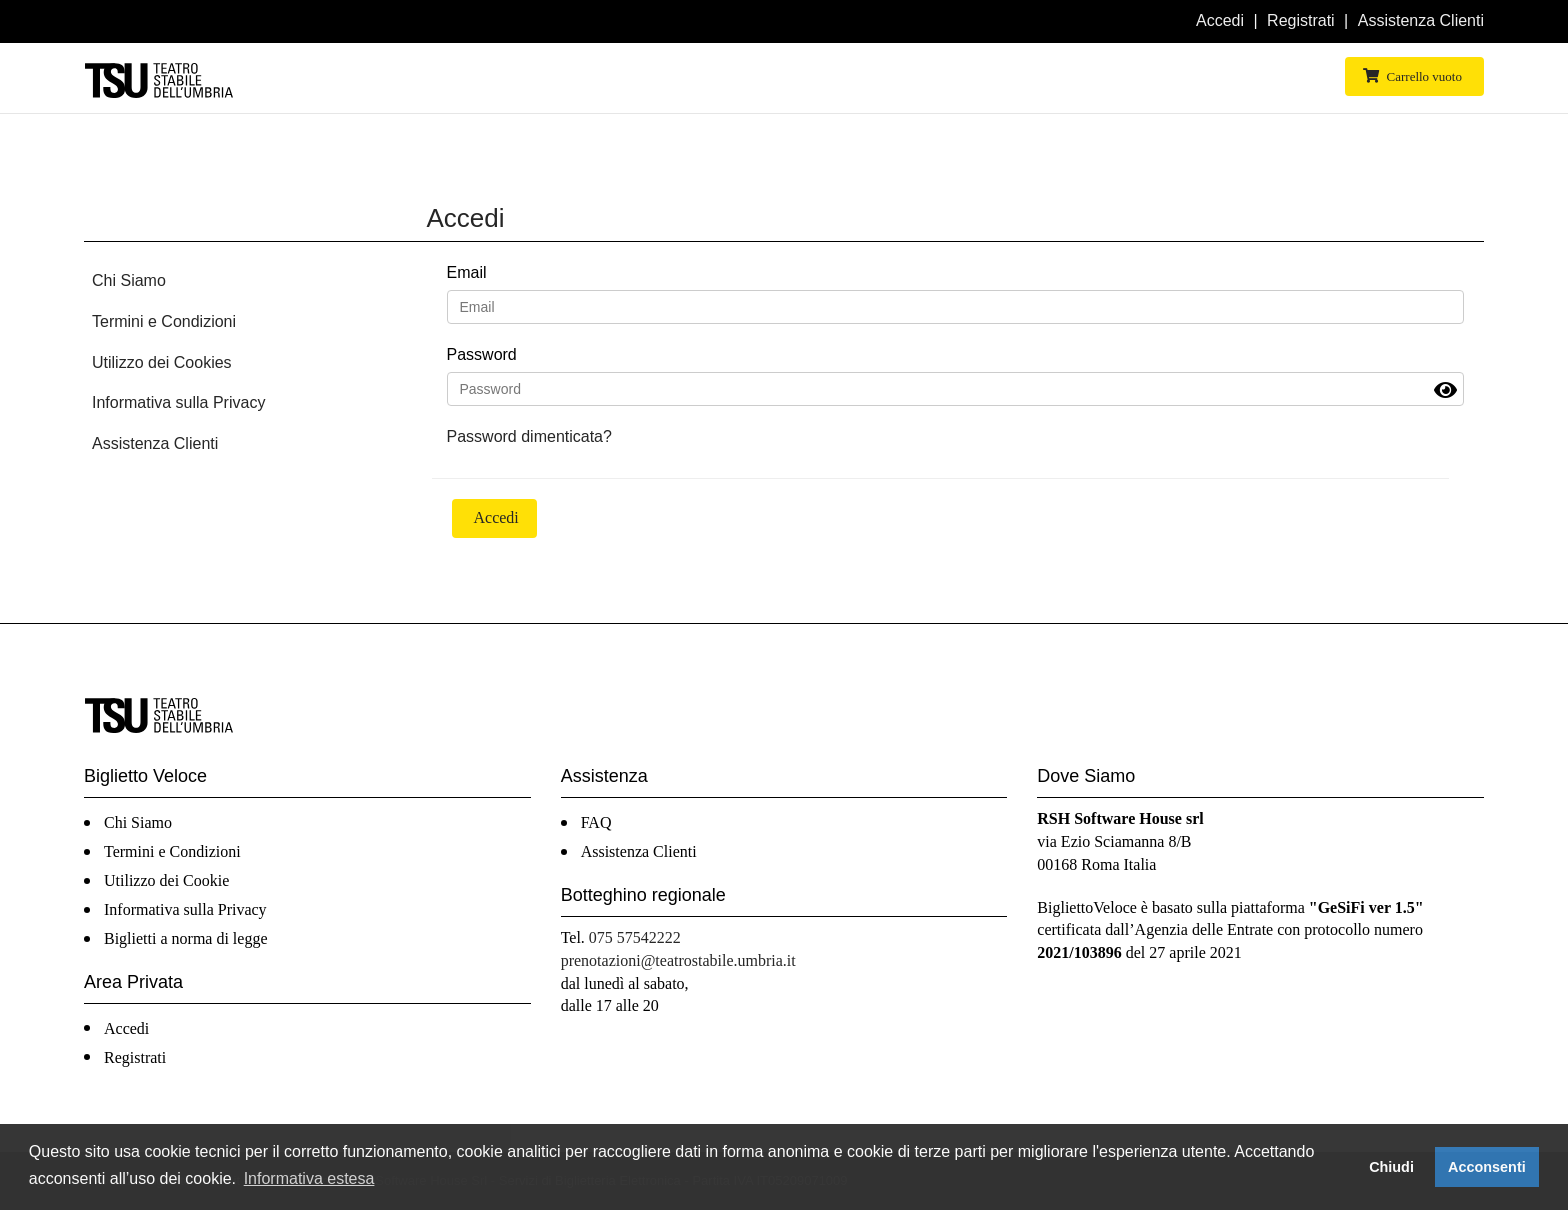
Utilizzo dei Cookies (162, 362)
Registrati (1301, 20)
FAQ (596, 822)
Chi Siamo (129, 280)
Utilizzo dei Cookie (166, 880)
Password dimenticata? (529, 436)
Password (482, 354)
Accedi (1220, 20)
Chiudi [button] (1391, 1167)
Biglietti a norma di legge (186, 938)
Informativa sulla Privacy (178, 402)
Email (467, 272)
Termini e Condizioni (164, 321)
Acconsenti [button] (1487, 1167)
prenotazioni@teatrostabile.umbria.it (678, 960)
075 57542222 (635, 937)
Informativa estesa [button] (309, 1178)
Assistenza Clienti (1421, 20)
